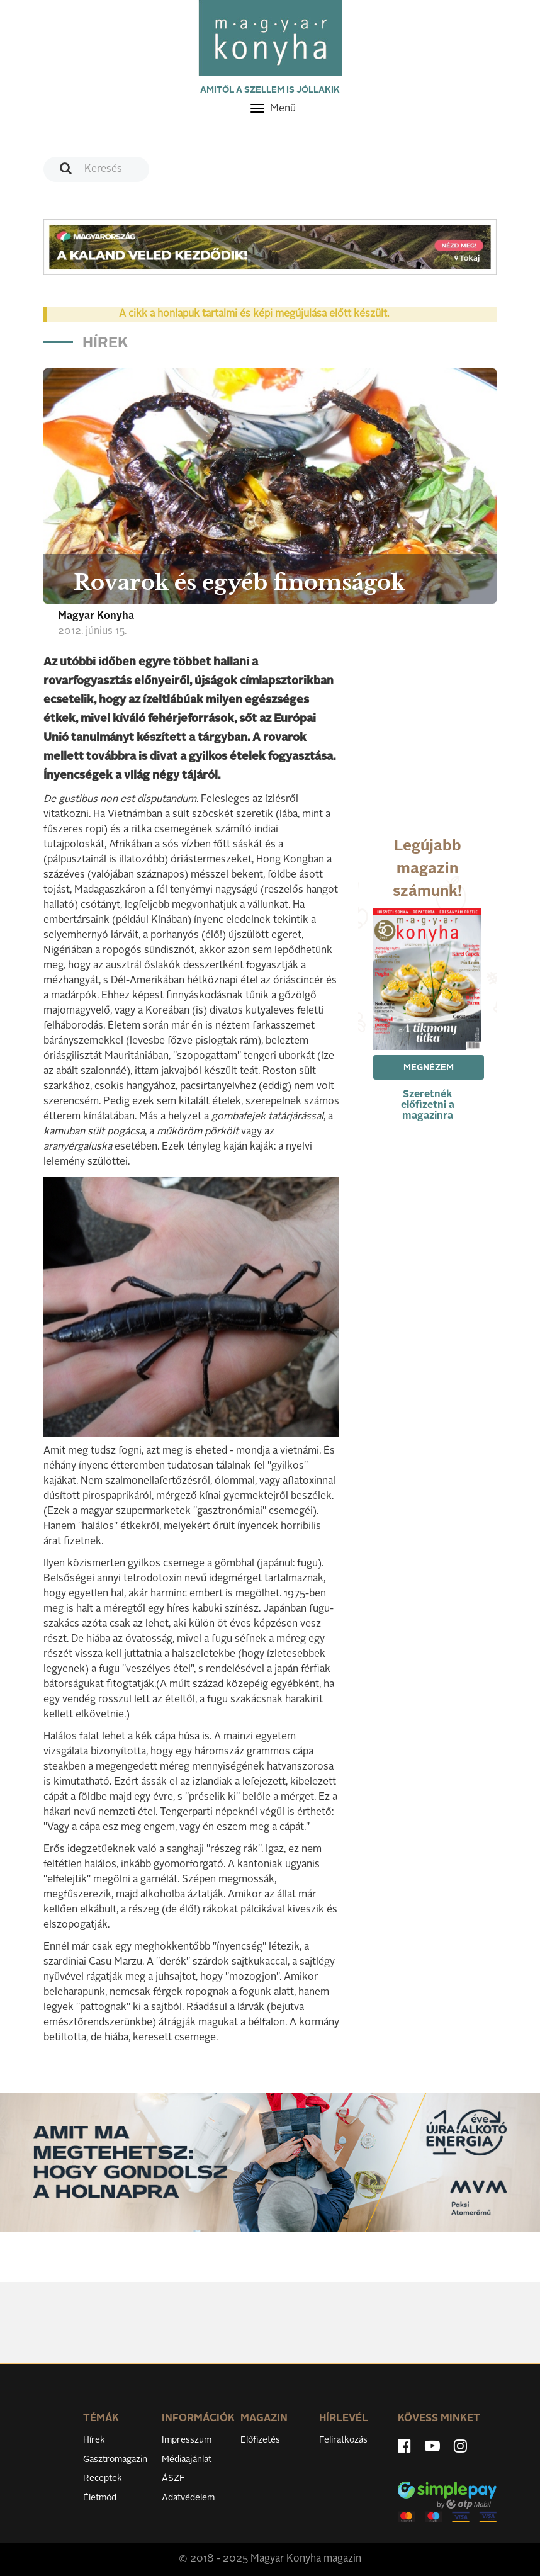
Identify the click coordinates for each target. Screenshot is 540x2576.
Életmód (99, 2498)
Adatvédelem (188, 2498)
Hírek (94, 2440)
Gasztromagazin (115, 2459)
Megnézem (428, 1067)
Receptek (102, 2478)
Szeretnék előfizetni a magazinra (427, 1105)
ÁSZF (173, 2478)
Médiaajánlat (186, 2459)
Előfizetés (260, 2440)
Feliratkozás (343, 2440)
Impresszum (186, 2440)
